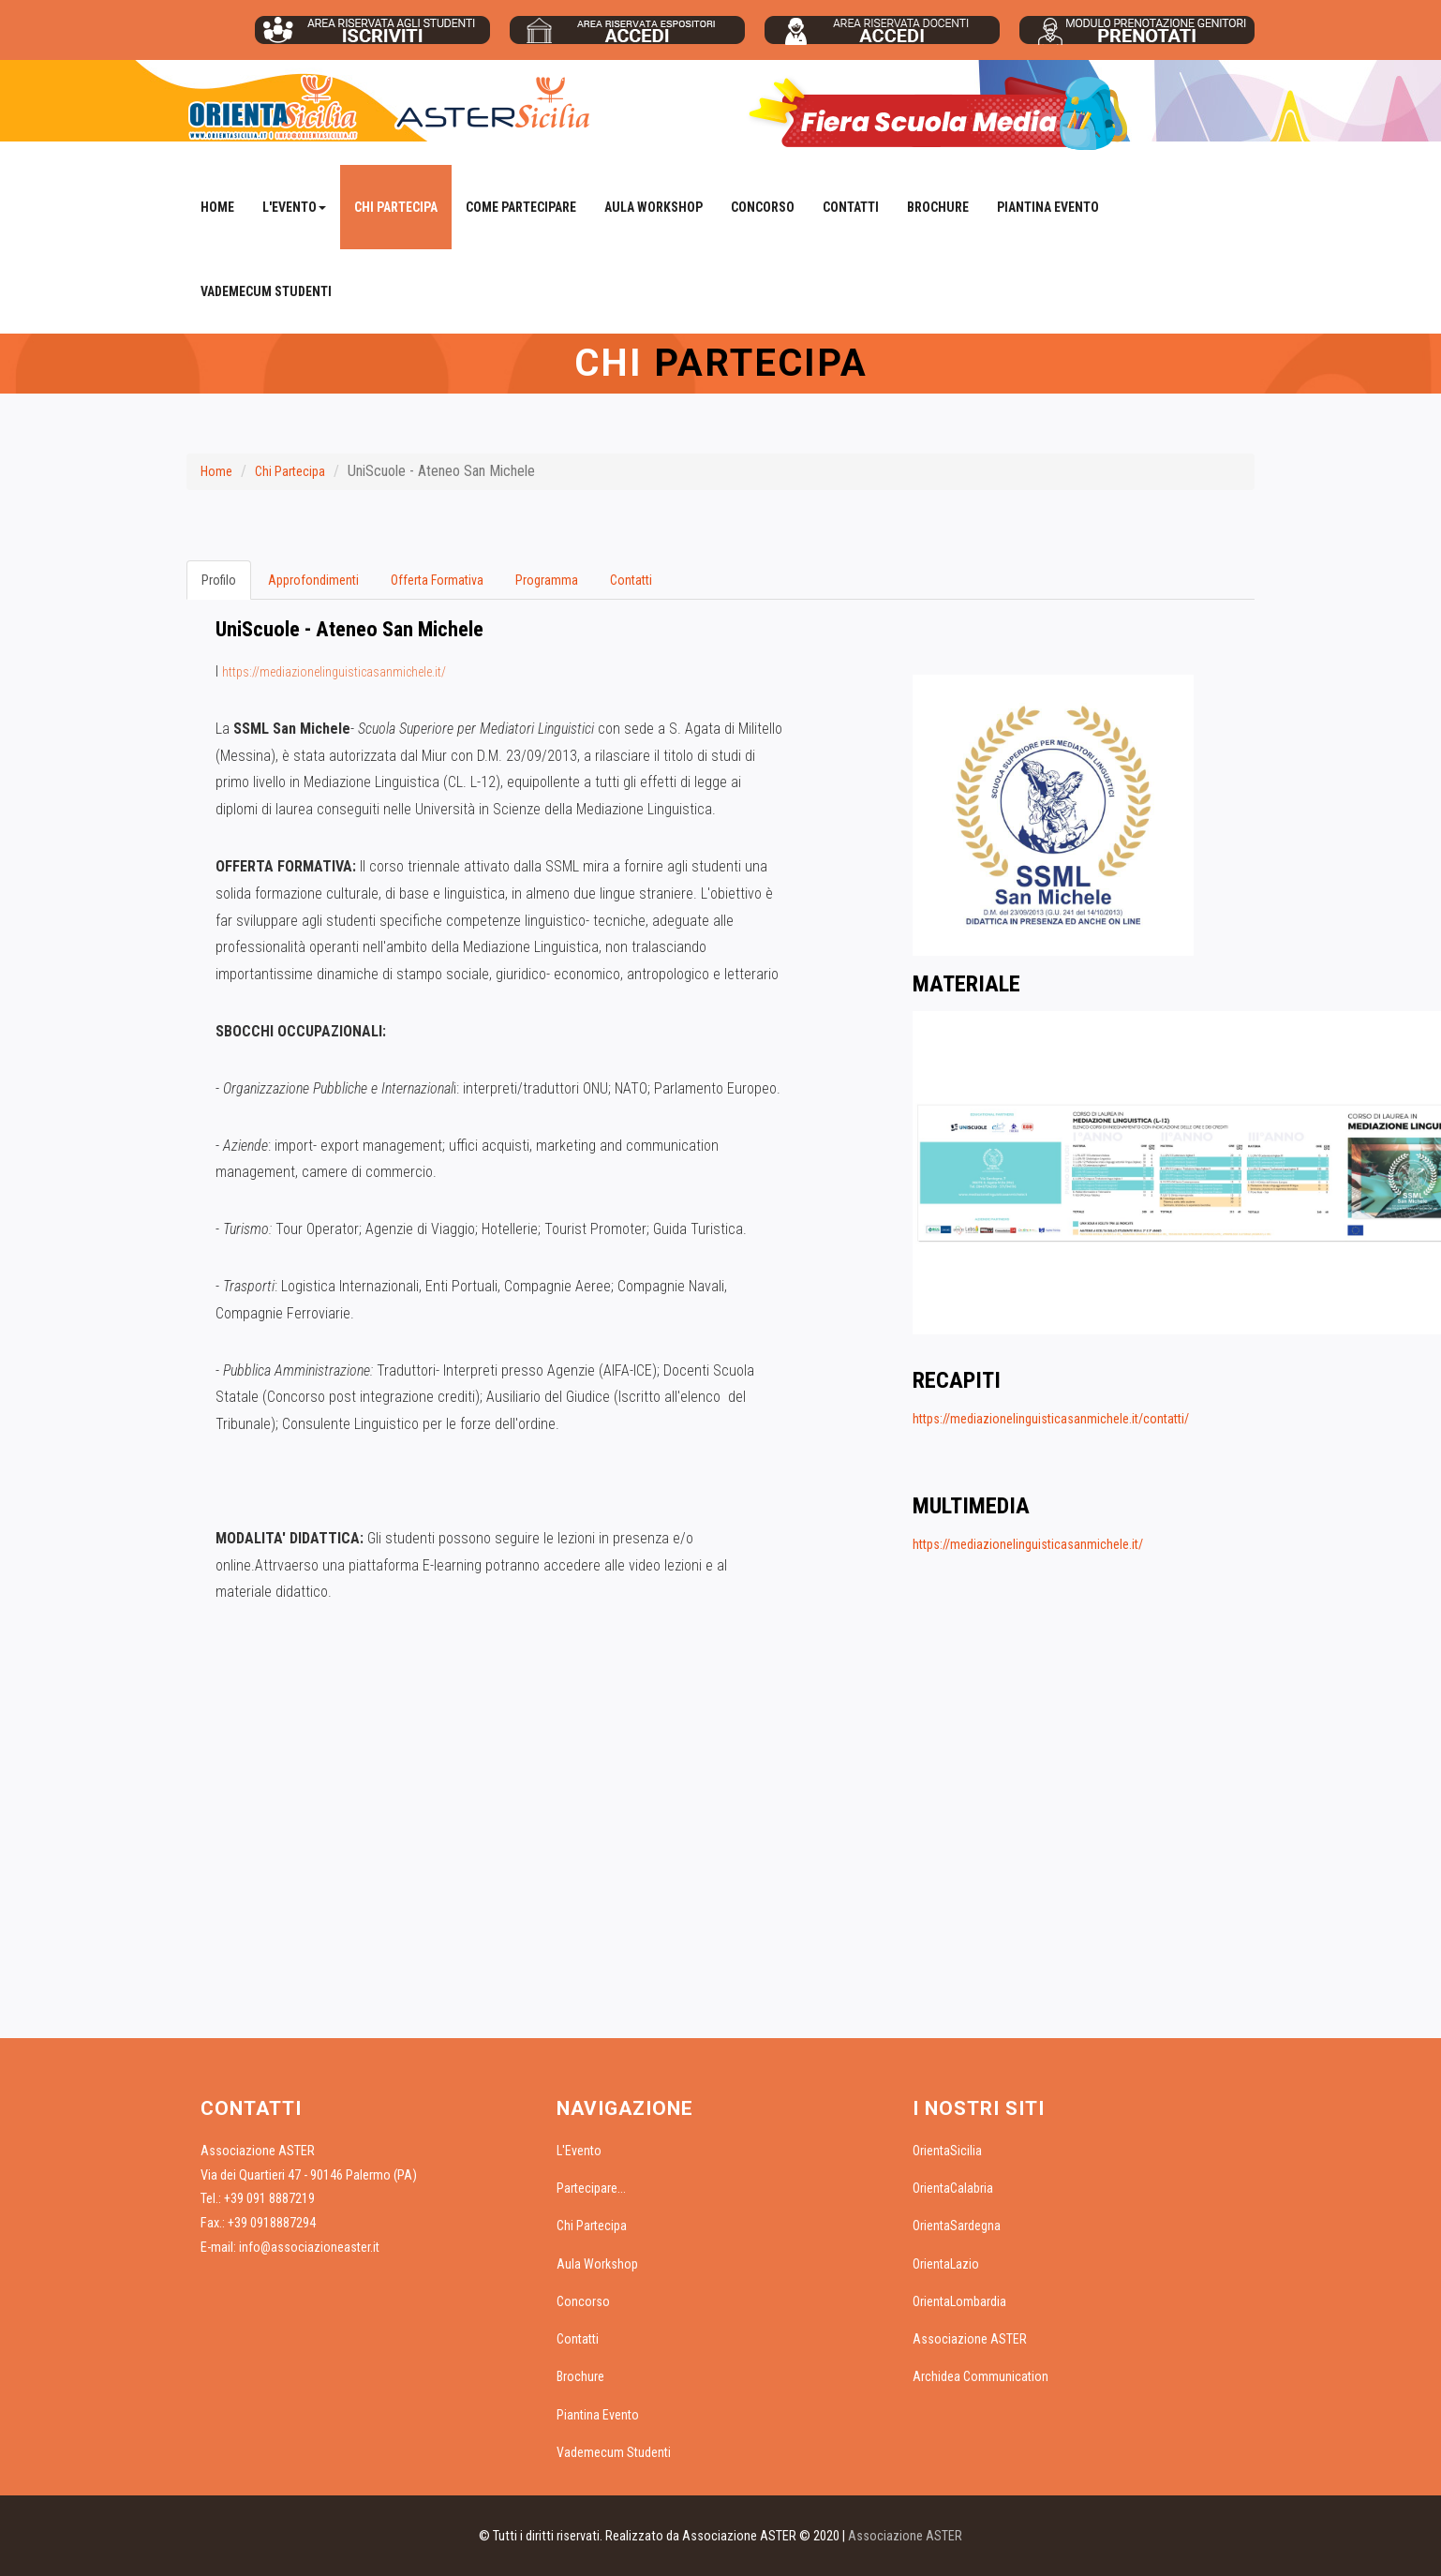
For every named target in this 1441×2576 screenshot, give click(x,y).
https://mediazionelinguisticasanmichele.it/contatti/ (1051, 1418)
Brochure (938, 207)
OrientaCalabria (953, 2188)
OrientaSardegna (957, 2225)
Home (217, 207)
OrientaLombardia (959, 2301)
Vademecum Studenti (266, 291)
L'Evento (579, 2150)
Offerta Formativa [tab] (437, 580)
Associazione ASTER (970, 2338)
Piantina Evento (1048, 207)
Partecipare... (591, 2188)
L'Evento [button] (294, 207)
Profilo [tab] (218, 580)
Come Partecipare (521, 207)
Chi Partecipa (396, 207)
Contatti (851, 207)
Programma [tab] (546, 580)
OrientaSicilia (947, 2150)
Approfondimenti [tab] (313, 580)
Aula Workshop (653, 207)
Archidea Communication (980, 2376)
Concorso (763, 207)
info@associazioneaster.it (309, 2247)
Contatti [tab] (631, 580)
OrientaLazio (946, 2263)
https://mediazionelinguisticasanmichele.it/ (334, 671)
